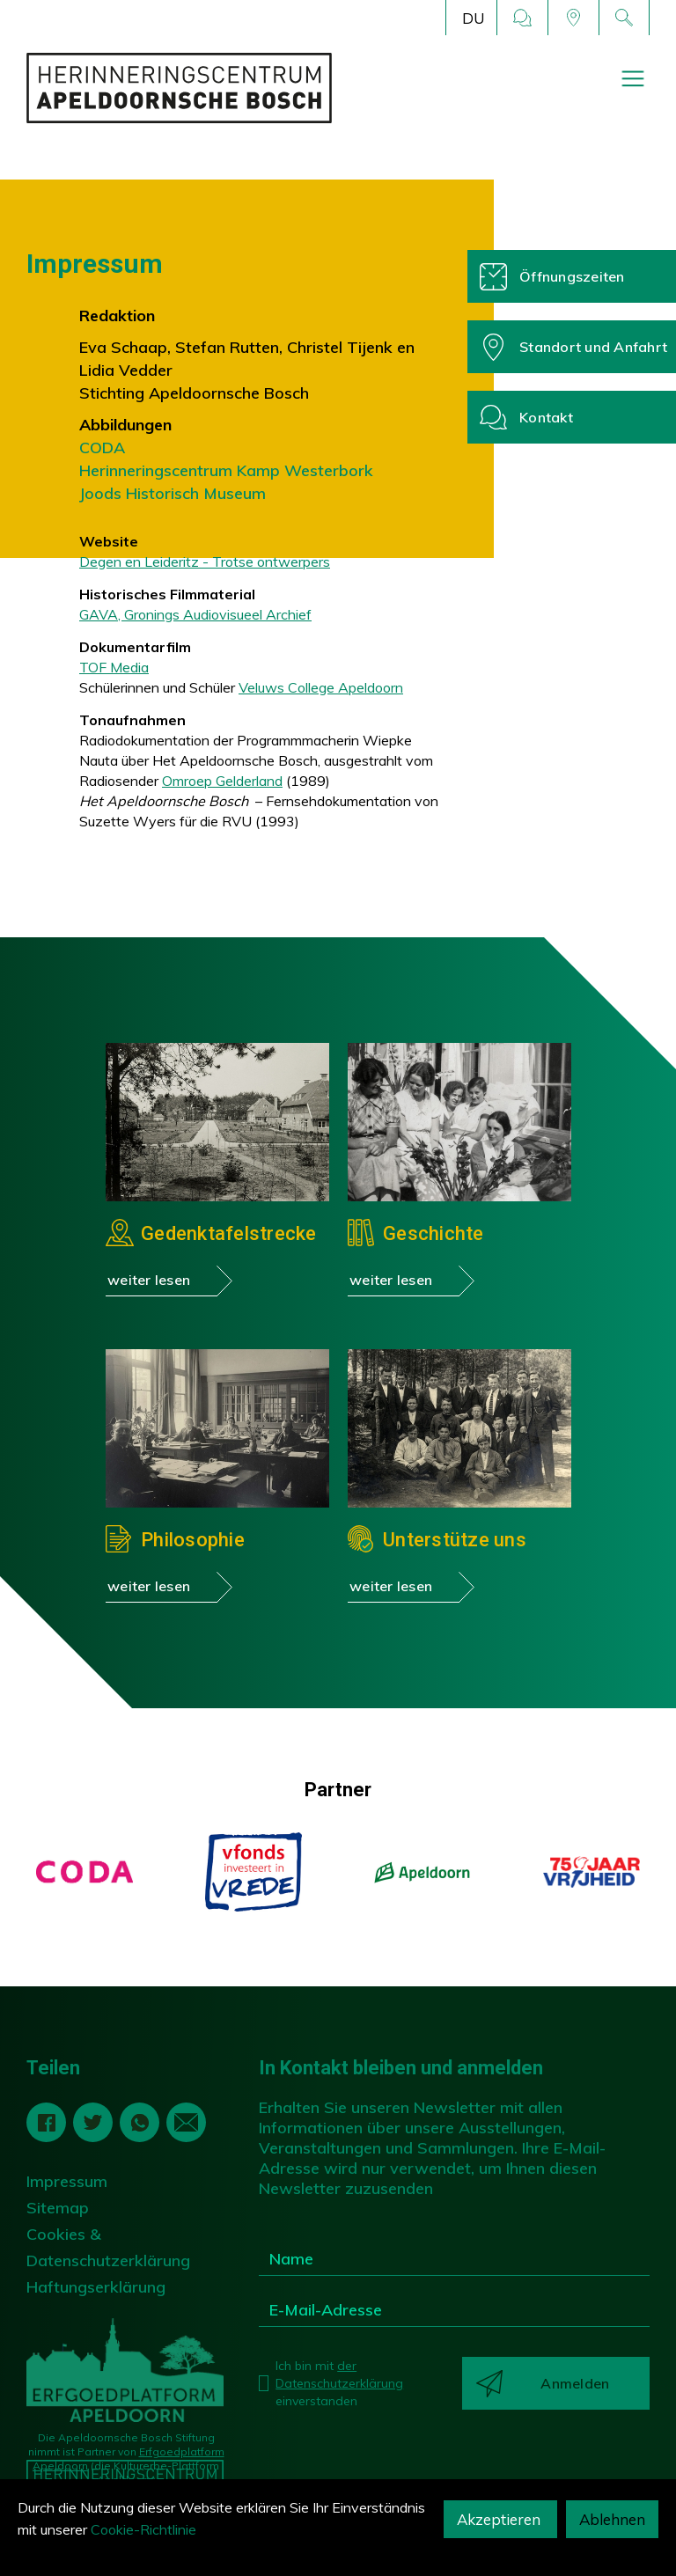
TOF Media (114, 667)
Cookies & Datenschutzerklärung (108, 2247)
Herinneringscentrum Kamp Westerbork (226, 470)
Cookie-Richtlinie (143, 2529)
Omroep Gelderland (222, 780)
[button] (471, 17)
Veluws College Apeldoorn (321, 687)
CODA (102, 447)
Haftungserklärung (95, 2287)
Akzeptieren (500, 2519)
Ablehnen (612, 2519)
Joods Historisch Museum (172, 493)
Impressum (66, 2181)
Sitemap (57, 2208)
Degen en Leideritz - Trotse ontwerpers (204, 561)
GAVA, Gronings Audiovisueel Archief (195, 614)
